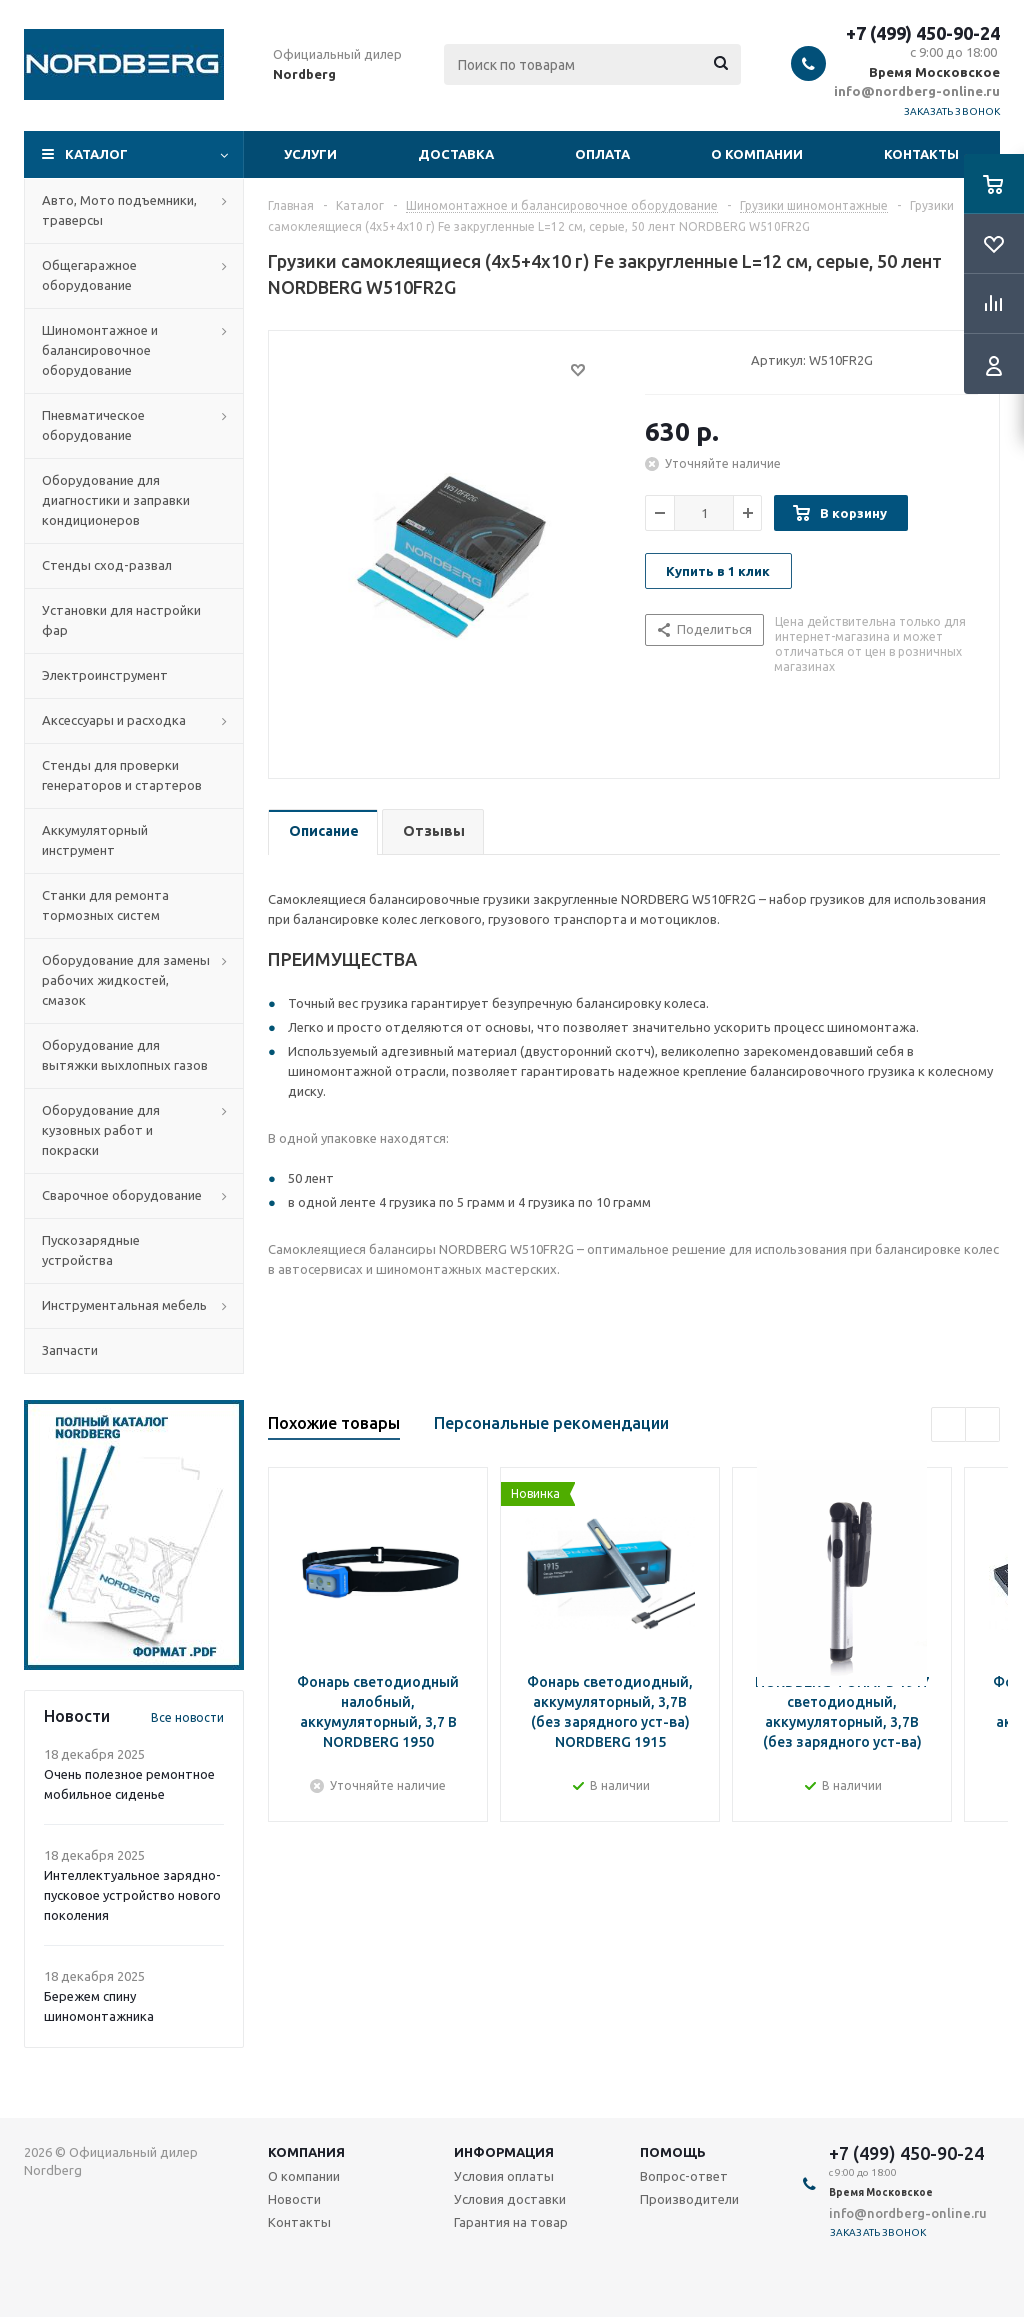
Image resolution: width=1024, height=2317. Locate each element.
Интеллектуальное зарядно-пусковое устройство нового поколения (132, 1895)
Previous (948, 1424)
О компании (757, 154)
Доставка (456, 154)
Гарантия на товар (511, 2222)
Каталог (96, 154)
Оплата (602, 154)
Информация (504, 2152)
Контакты (921, 154)
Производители (689, 2199)
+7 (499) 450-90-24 (923, 33)
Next (982, 1424)
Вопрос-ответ (684, 2176)
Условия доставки (510, 2199)
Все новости (187, 1717)
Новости (294, 2199)
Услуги (310, 154)
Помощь (673, 2152)
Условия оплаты (504, 2176)
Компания (306, 2152)
